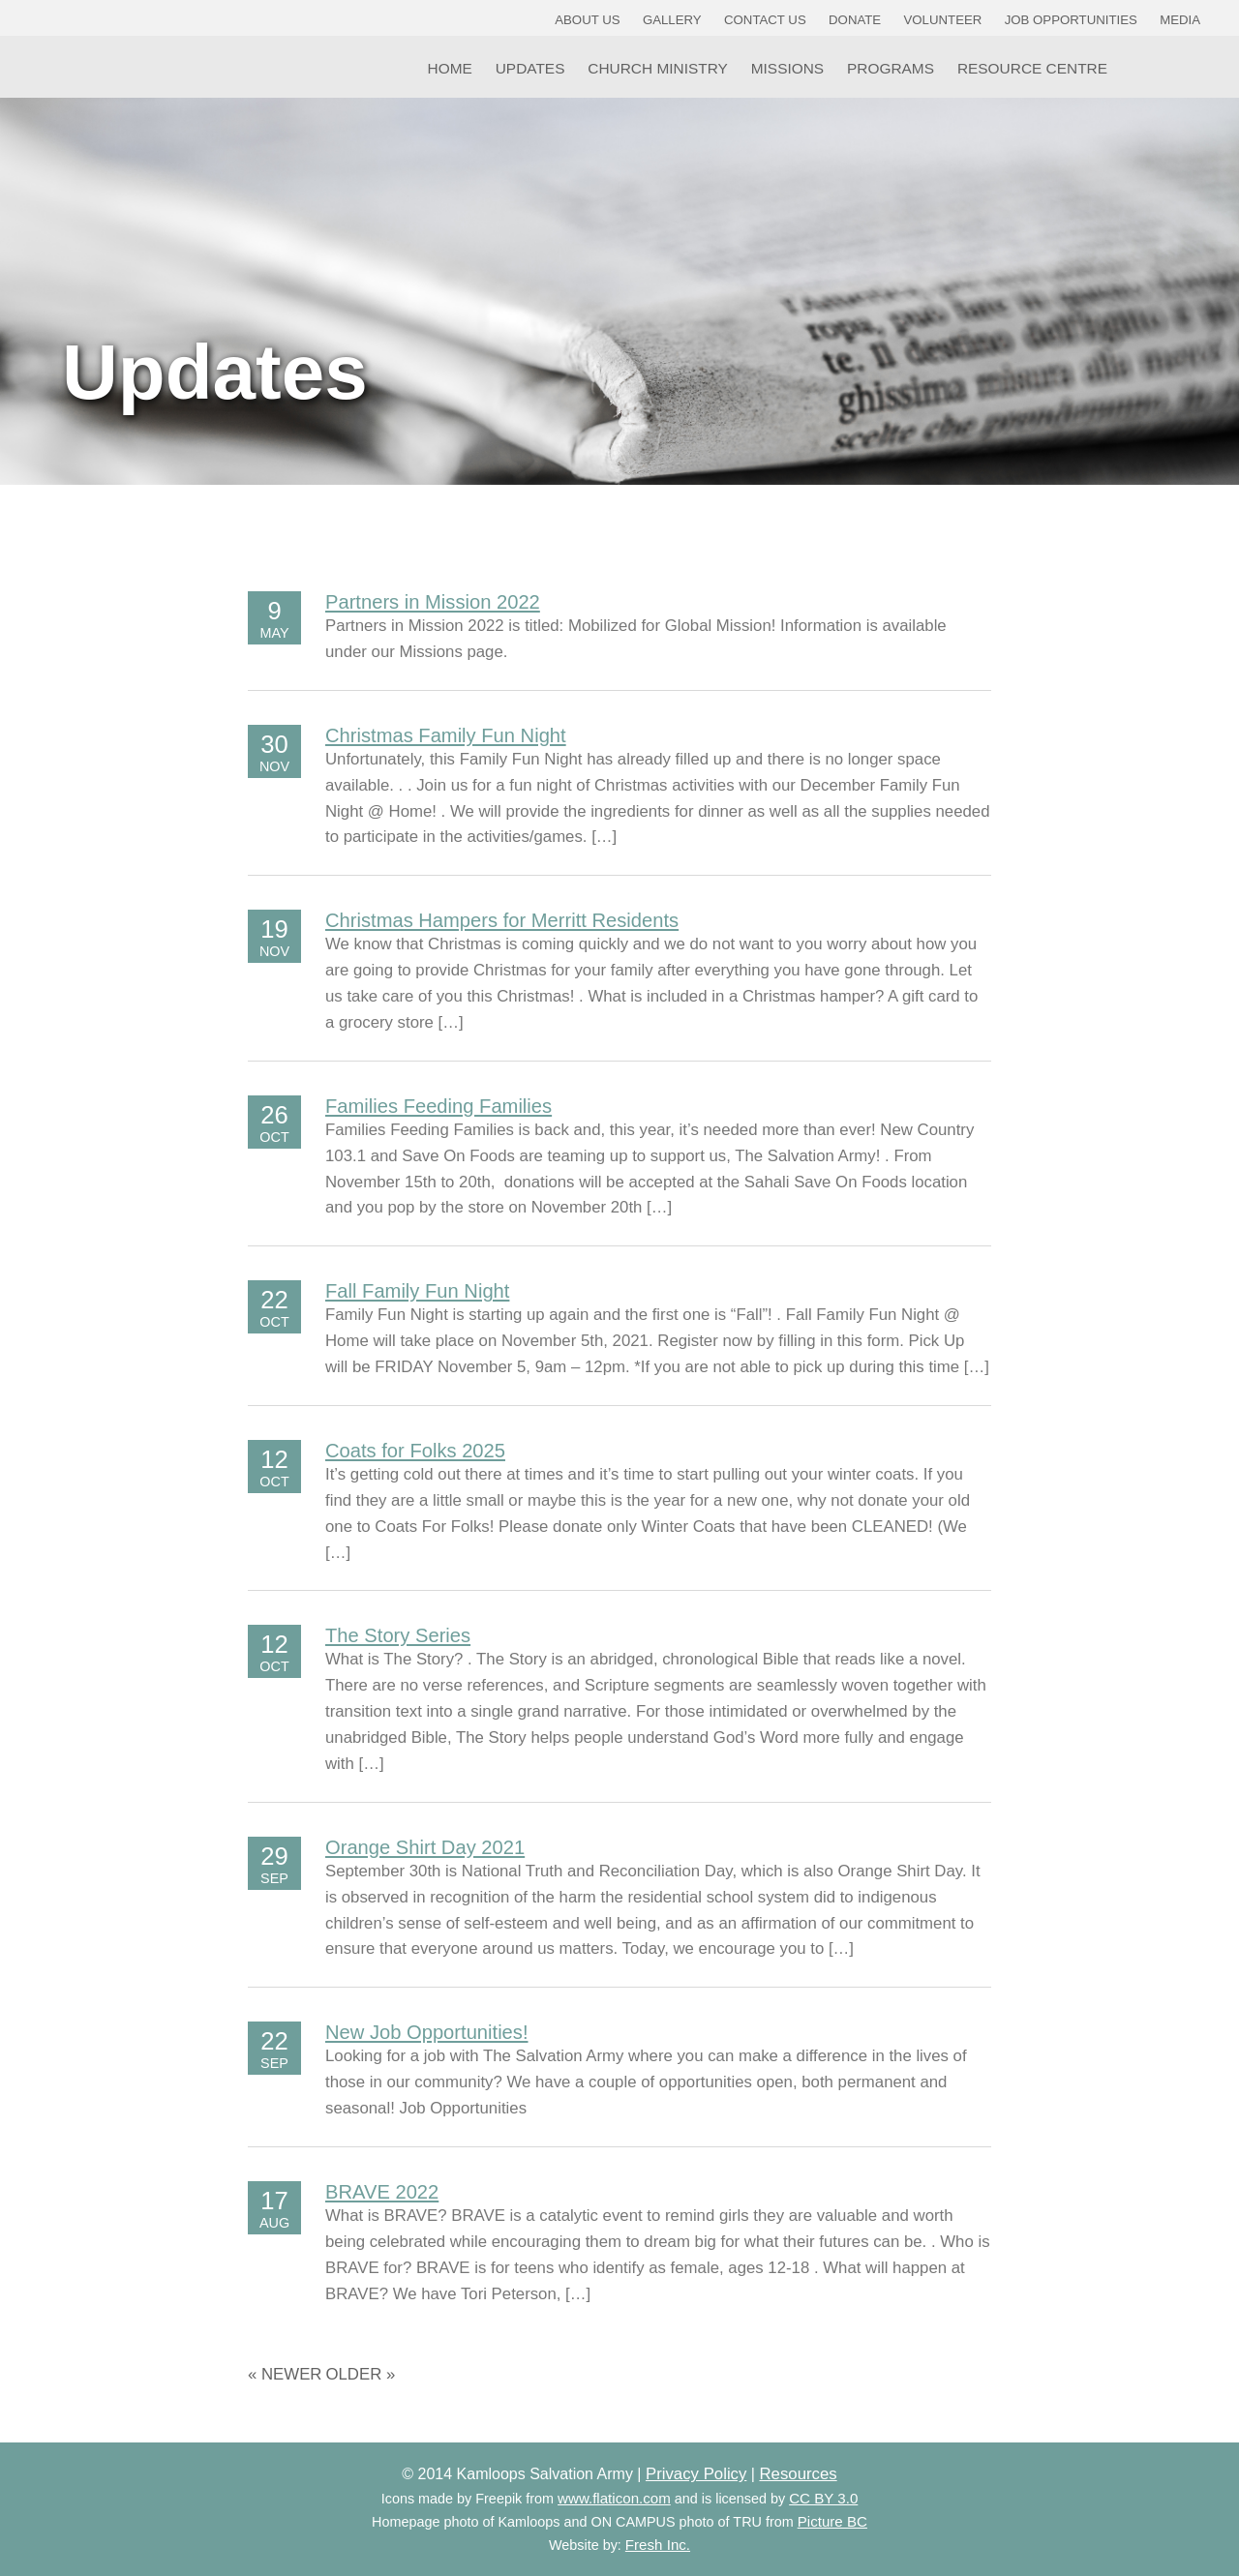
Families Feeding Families (438, 1106)
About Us (587, 20)
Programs (890, 68)
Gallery (672, 20)
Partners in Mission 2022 (432, 602)
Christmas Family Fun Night (445, 735)
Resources (797, 2474)
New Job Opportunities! (427, 2032)
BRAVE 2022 (381, 2191)
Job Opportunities (1071, 20)
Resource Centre (1032, 68)
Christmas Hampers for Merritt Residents (502, 920)
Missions (787, 68)
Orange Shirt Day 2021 (425, 1847)
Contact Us (765, 20)
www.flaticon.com (614, 2498)
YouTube (1189, 66)
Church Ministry (658, 68)
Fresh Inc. (657, 2544)
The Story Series (397, 1635)
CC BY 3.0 (823, 2498)
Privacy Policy (696, 2474)
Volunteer (943, 20)
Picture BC (832, 2521)
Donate (855, 20)
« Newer (284, 2374)
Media (1180, 20)
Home (450, 68)
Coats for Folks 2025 (415, 1450)
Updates (530, 68)
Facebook (1140, 66)
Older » (360, 2374)
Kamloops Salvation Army (65, 60)
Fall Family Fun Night (417, 1291)
